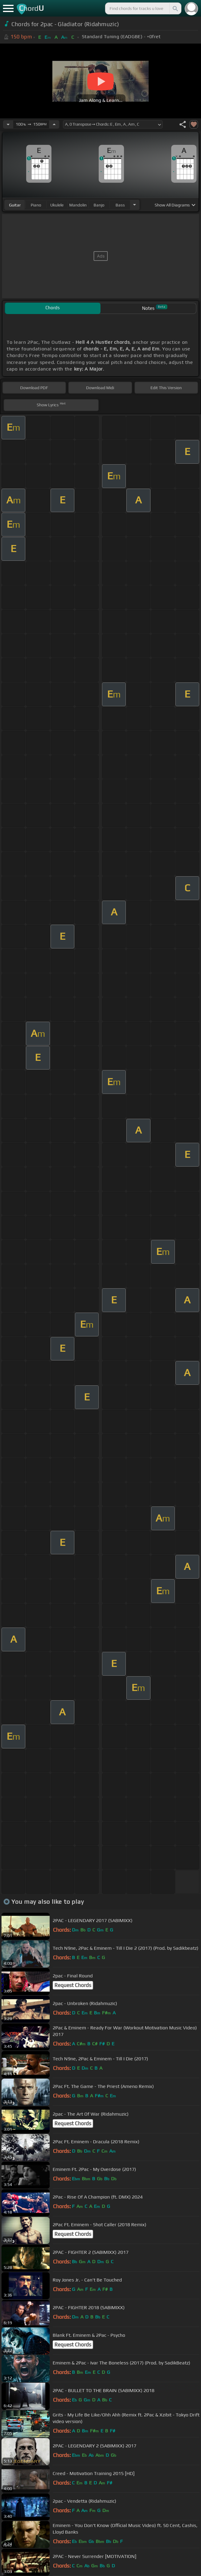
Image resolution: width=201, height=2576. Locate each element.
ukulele (56, 205)
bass (120, 205)
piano (36, 205)
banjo (99, 205)
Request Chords (72, 1985)
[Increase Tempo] (54, 124)
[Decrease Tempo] (8, 124)
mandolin (78, 205)
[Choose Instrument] (134, 204)
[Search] (174, 8)
